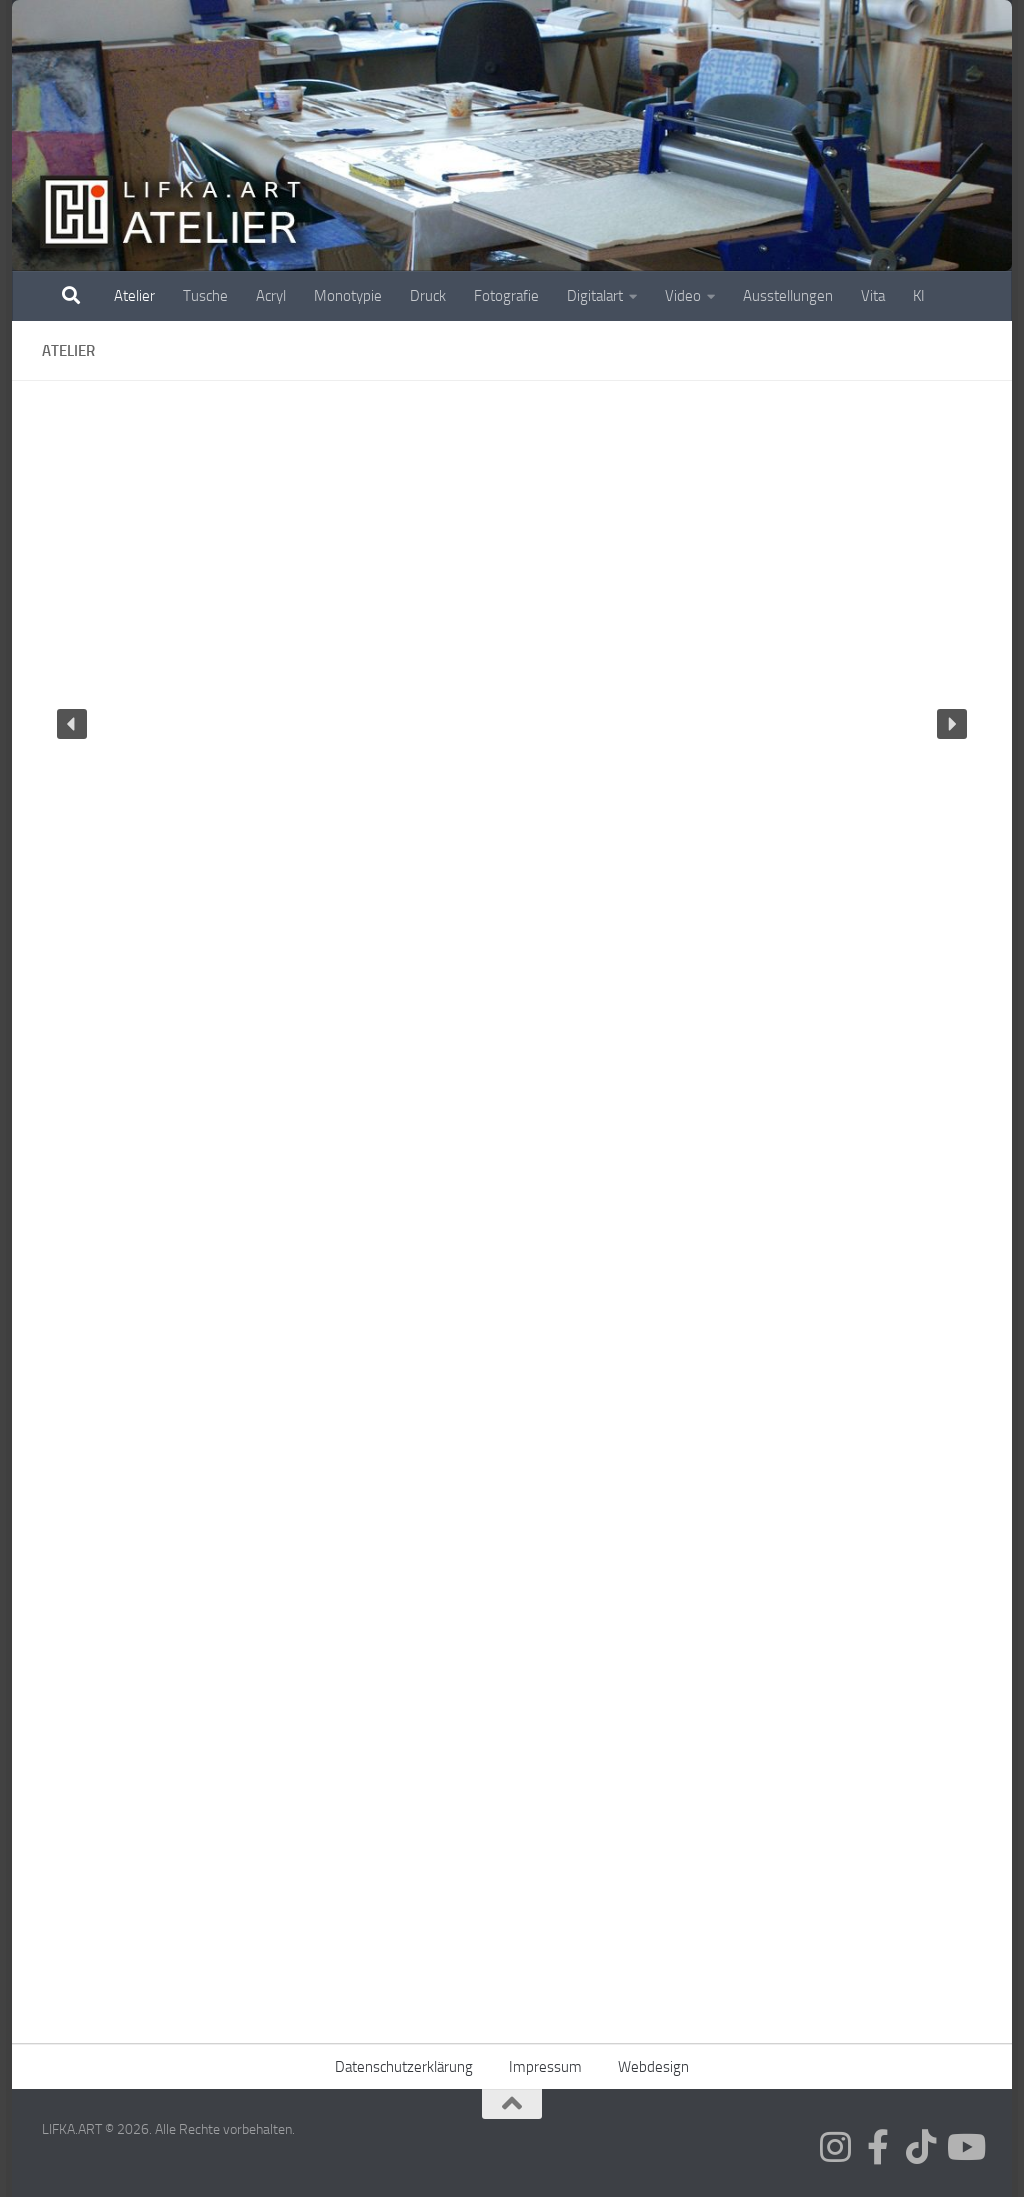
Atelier (134, 296)
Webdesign (653, 2067)
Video (683, 296)
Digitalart (595, 296)
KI (919, 296)
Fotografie (506, 296)
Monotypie (348, 296)
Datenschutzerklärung (404, 2067)
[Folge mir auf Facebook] (878, 2146)
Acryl (271, 296)
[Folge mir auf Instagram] (835, 2146)
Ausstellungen (788, 296)
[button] (72, 724)
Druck (428, 296)
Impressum (545, 2067)
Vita (873, 296)
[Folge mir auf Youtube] (964, 2146)
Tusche (205, 296)
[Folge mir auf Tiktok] (921, 2146)
